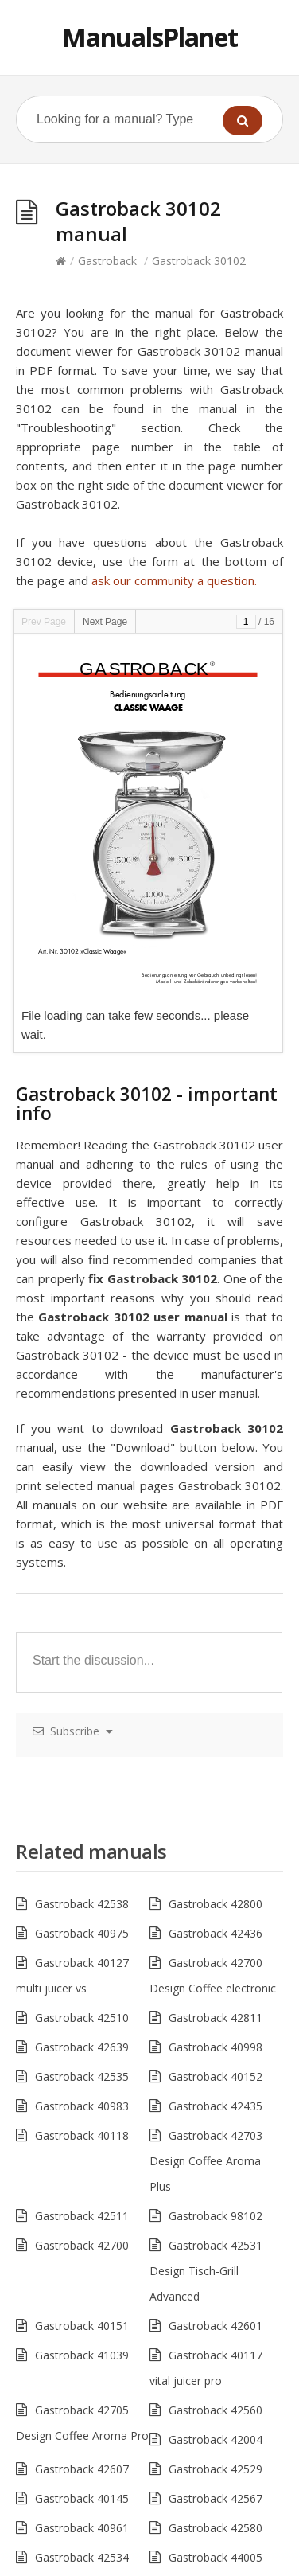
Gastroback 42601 (215, 2325)
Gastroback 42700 (82, 2245)
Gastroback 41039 (82, 2355)
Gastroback (107, 260)
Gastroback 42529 (215, 2468)
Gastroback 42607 (82, 2468)
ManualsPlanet (150, 37)
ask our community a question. (174, 580)
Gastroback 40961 (82, 2527)
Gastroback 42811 (215, 2017)
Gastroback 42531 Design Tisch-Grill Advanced (206, 2271)
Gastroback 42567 (215, 2498)
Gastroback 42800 (215, 1903)
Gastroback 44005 (215, 2557)
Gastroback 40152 (215, 2076)
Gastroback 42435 (215, 2105)
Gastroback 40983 (82, 2105)
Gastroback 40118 (82, 2135)
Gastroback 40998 (215, 2047)
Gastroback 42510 (82, 2017)
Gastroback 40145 (82, 2498)
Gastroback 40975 (82, 1933)
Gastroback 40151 (82, 2325)
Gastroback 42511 (82, 2215)
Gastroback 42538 (82, 1903)
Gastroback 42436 (215, 1933)
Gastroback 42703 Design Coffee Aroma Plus (206, 2161)
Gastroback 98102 (215, 2215)
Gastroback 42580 (215, 2527)
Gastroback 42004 (215, 2439)
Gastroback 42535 (82, 2076)
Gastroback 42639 (82, 2047)
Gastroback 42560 (215, 2410)
